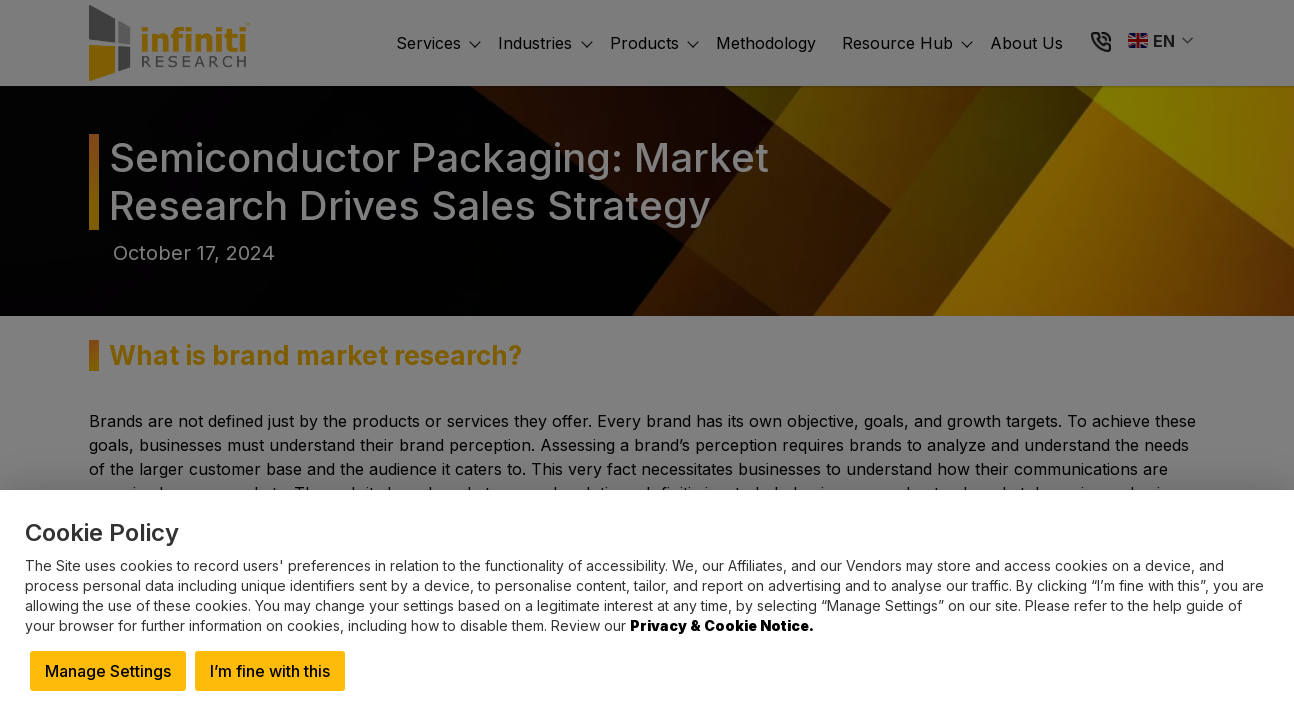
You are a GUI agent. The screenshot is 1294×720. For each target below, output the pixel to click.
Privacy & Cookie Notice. (722, 625)
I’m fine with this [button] (270, 671)
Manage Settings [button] (108, 671)
